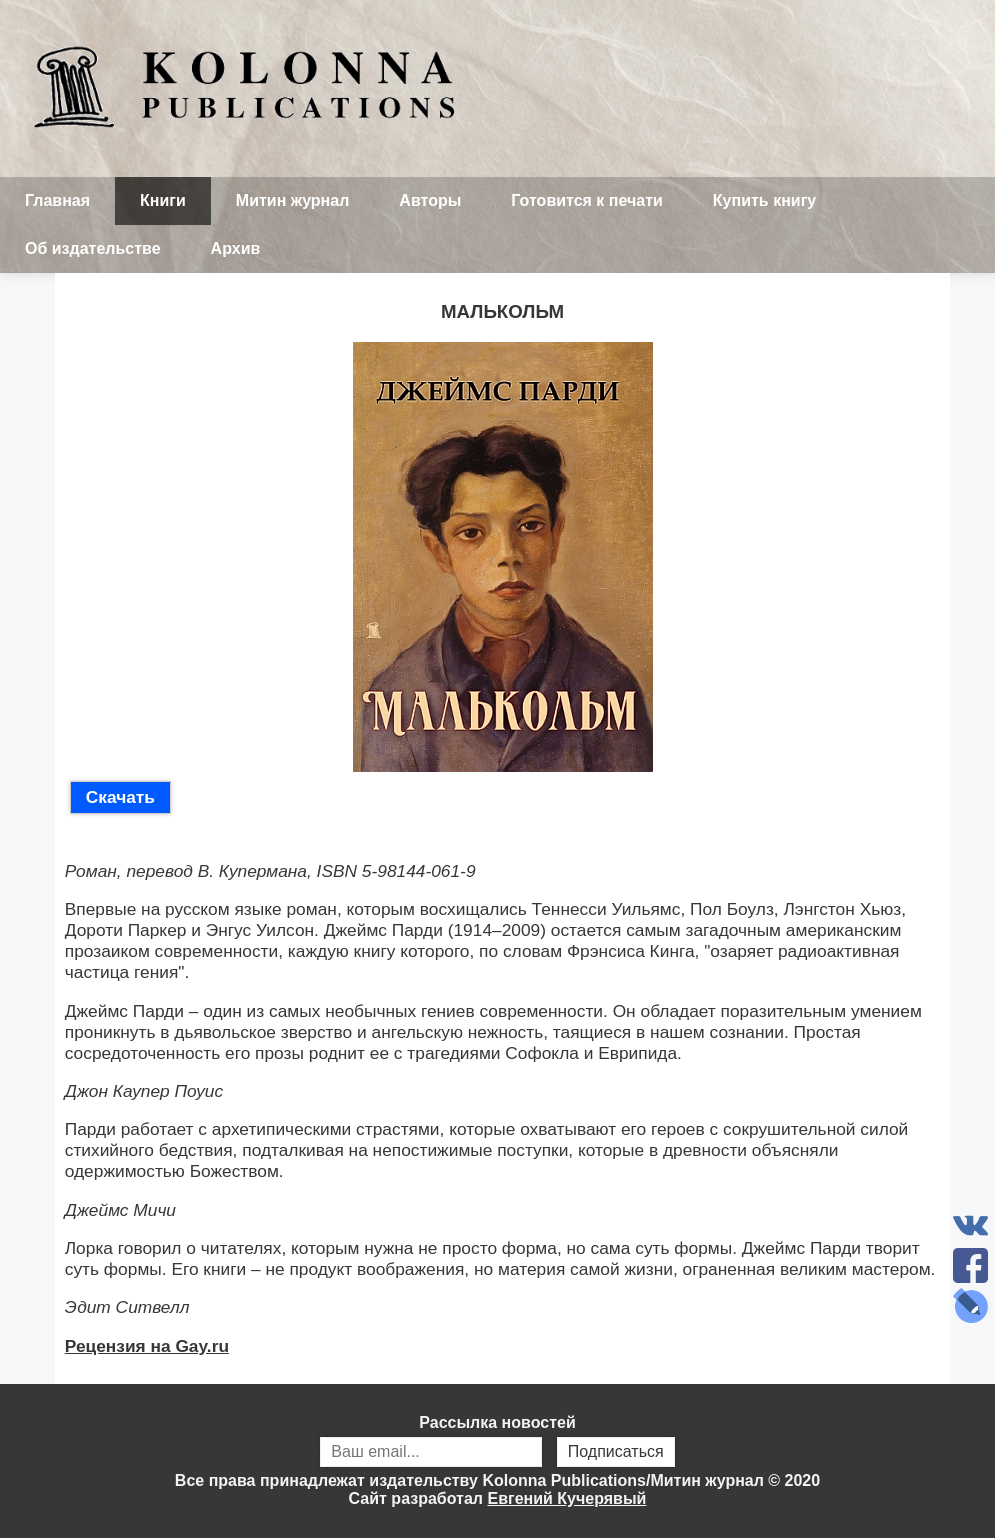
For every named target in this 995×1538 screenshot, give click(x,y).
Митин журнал (292, 200)
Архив (236, 248)
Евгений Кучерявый (566, 1498)
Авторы (430, 200)
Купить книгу (764, 200)
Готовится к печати (587, 200)
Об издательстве (93, 248)
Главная (57, 200)
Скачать (120, 797)
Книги (163, 200)
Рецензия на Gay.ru (147, 1346)
